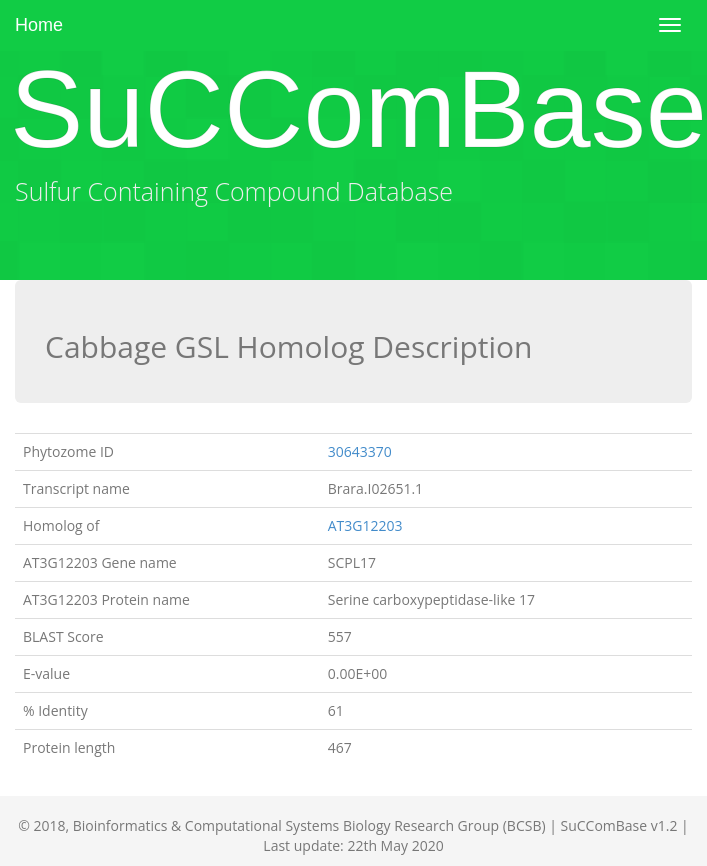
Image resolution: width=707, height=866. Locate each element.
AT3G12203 (365, 525)
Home (39, 25)
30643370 (360, 451)
